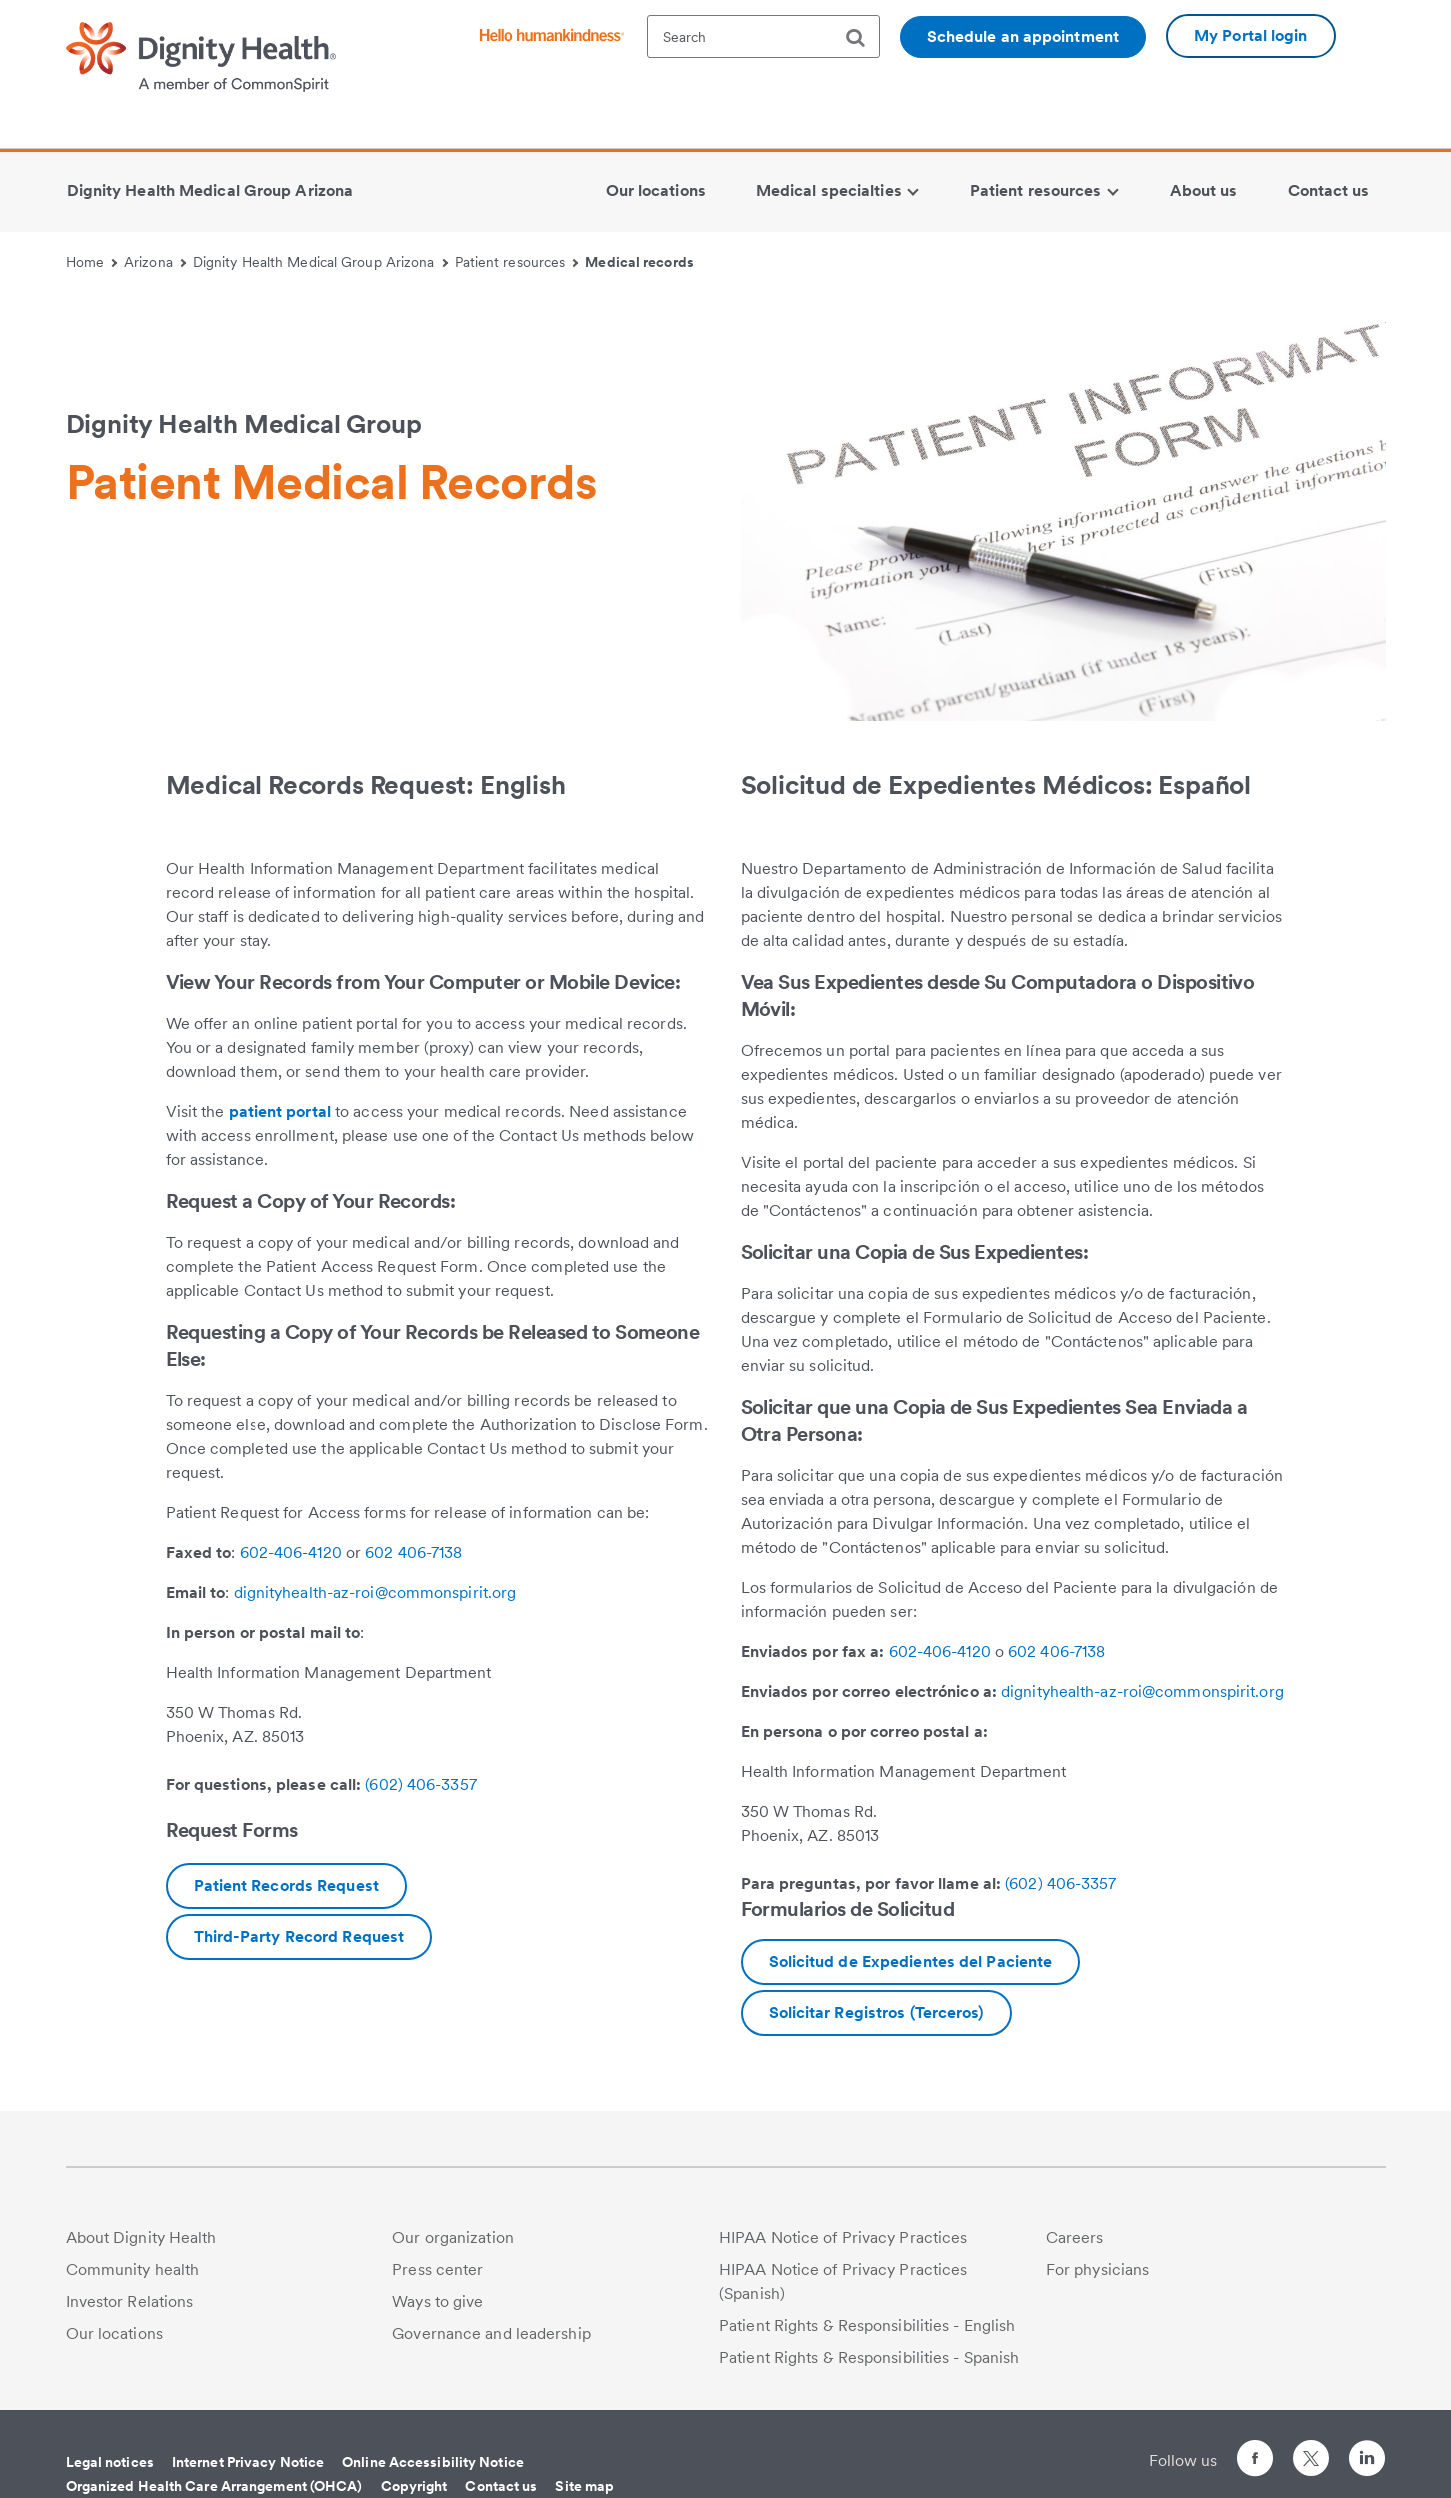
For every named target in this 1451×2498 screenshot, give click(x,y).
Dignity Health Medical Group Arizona (320, 262)
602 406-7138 (413, 1552)
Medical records (639, 262)
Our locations (114, 2333)
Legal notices (110, 2462)
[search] (863, 38)
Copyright (414, 2486)
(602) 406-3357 (420, 1784)
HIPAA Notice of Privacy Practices (843, 2237)
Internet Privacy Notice (248, 2462)
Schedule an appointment (1023, 36)
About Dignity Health (141, 2237)
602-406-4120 (291, 1552)
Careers (1075, 2237)
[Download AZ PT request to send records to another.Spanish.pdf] (876, 2013)
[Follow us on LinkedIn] (1367, 2461)
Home (92, 262)
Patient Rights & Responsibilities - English (867, 2325)
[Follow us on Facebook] (1255, 2461)
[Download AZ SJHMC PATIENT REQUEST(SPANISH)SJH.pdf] (911, 1962)
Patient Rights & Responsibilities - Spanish (869, 2357)
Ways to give (437, 2301)
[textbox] (763, 36)
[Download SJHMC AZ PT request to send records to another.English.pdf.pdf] (299, 1937)
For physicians (1097, 2269)
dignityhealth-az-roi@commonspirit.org (375, 1592)
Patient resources (517, 262)
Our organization (453, 2237)
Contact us (501, 2486)
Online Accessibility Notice (433, 2462)
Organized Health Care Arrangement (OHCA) (214, 2486)
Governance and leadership (491, 2333)
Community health (133, 2269)
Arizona (155, 262)
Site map (584, 2486)
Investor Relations (130, 2301)
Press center (437, 2269)
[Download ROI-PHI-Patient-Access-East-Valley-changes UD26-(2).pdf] (286, 1886)
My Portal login (1251, 35)
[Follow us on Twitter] (1311, 2449)
